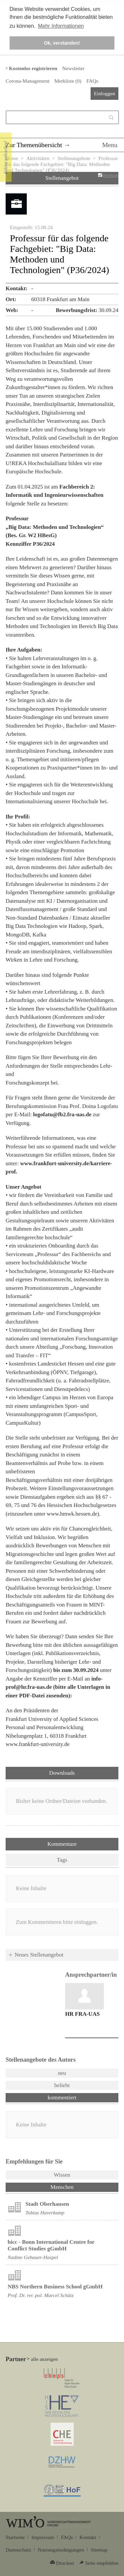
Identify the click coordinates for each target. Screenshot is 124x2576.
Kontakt (87, 2537)
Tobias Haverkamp (44, 2212)
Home (12, 158)
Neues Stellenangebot (39, 1955)
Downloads (62, 1773)
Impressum (42, 2537)
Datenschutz (18, 2550)
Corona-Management (27, 81)
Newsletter (73, 68)
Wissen (62, 2175)
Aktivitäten (37, 158)
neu (62, 2073)
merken (110, 175)
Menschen (79, 2186)
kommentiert (62, 2097)
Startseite (15, 2537)
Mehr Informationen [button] (61, 26)
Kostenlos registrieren (33, 68)
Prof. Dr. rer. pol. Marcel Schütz (40, 2295)
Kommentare (62, 1844)
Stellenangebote (74, 158)
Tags (62, 1860)
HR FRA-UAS (82, 2014)
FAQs (92, 81)
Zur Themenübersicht (34, 144)
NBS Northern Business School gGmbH (55, 2286)
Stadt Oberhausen (47, 2204)
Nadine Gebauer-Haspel (33, 2257)
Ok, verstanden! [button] (62, 43)
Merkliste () (67, 81)
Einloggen (104, 93)
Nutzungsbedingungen (61, 2550)
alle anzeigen (44, 2359)
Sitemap (99, 2550)
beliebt (61, 2085)
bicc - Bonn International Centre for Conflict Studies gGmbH (51, 2245)
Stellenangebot (62, 178)
